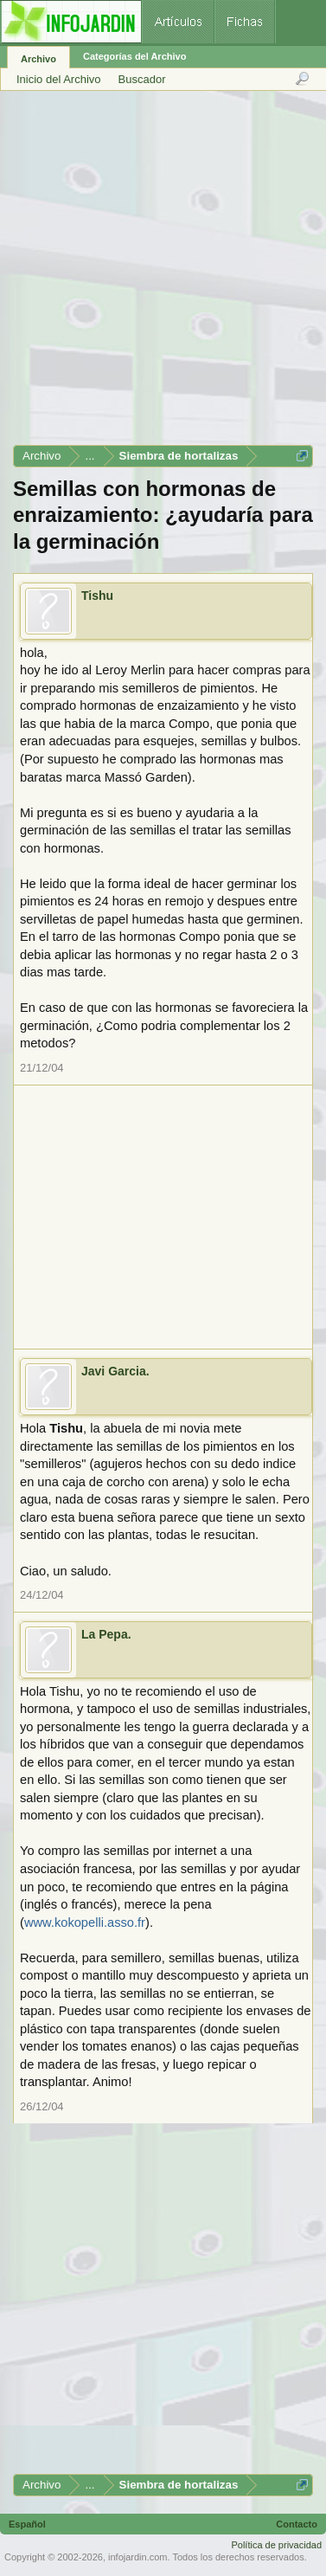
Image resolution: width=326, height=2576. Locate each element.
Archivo (38, 59)
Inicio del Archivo (58, 79)
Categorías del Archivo (134, 56)
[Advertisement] (162, 274)
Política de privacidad (276, 2545)
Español (27, 2524)
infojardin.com (137, 2557)
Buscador (142, 79)
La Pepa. (106, 1634)
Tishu (97, 595)
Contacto (296, 2524)
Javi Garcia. (115, 1371)
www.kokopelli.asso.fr (84, 1922)
